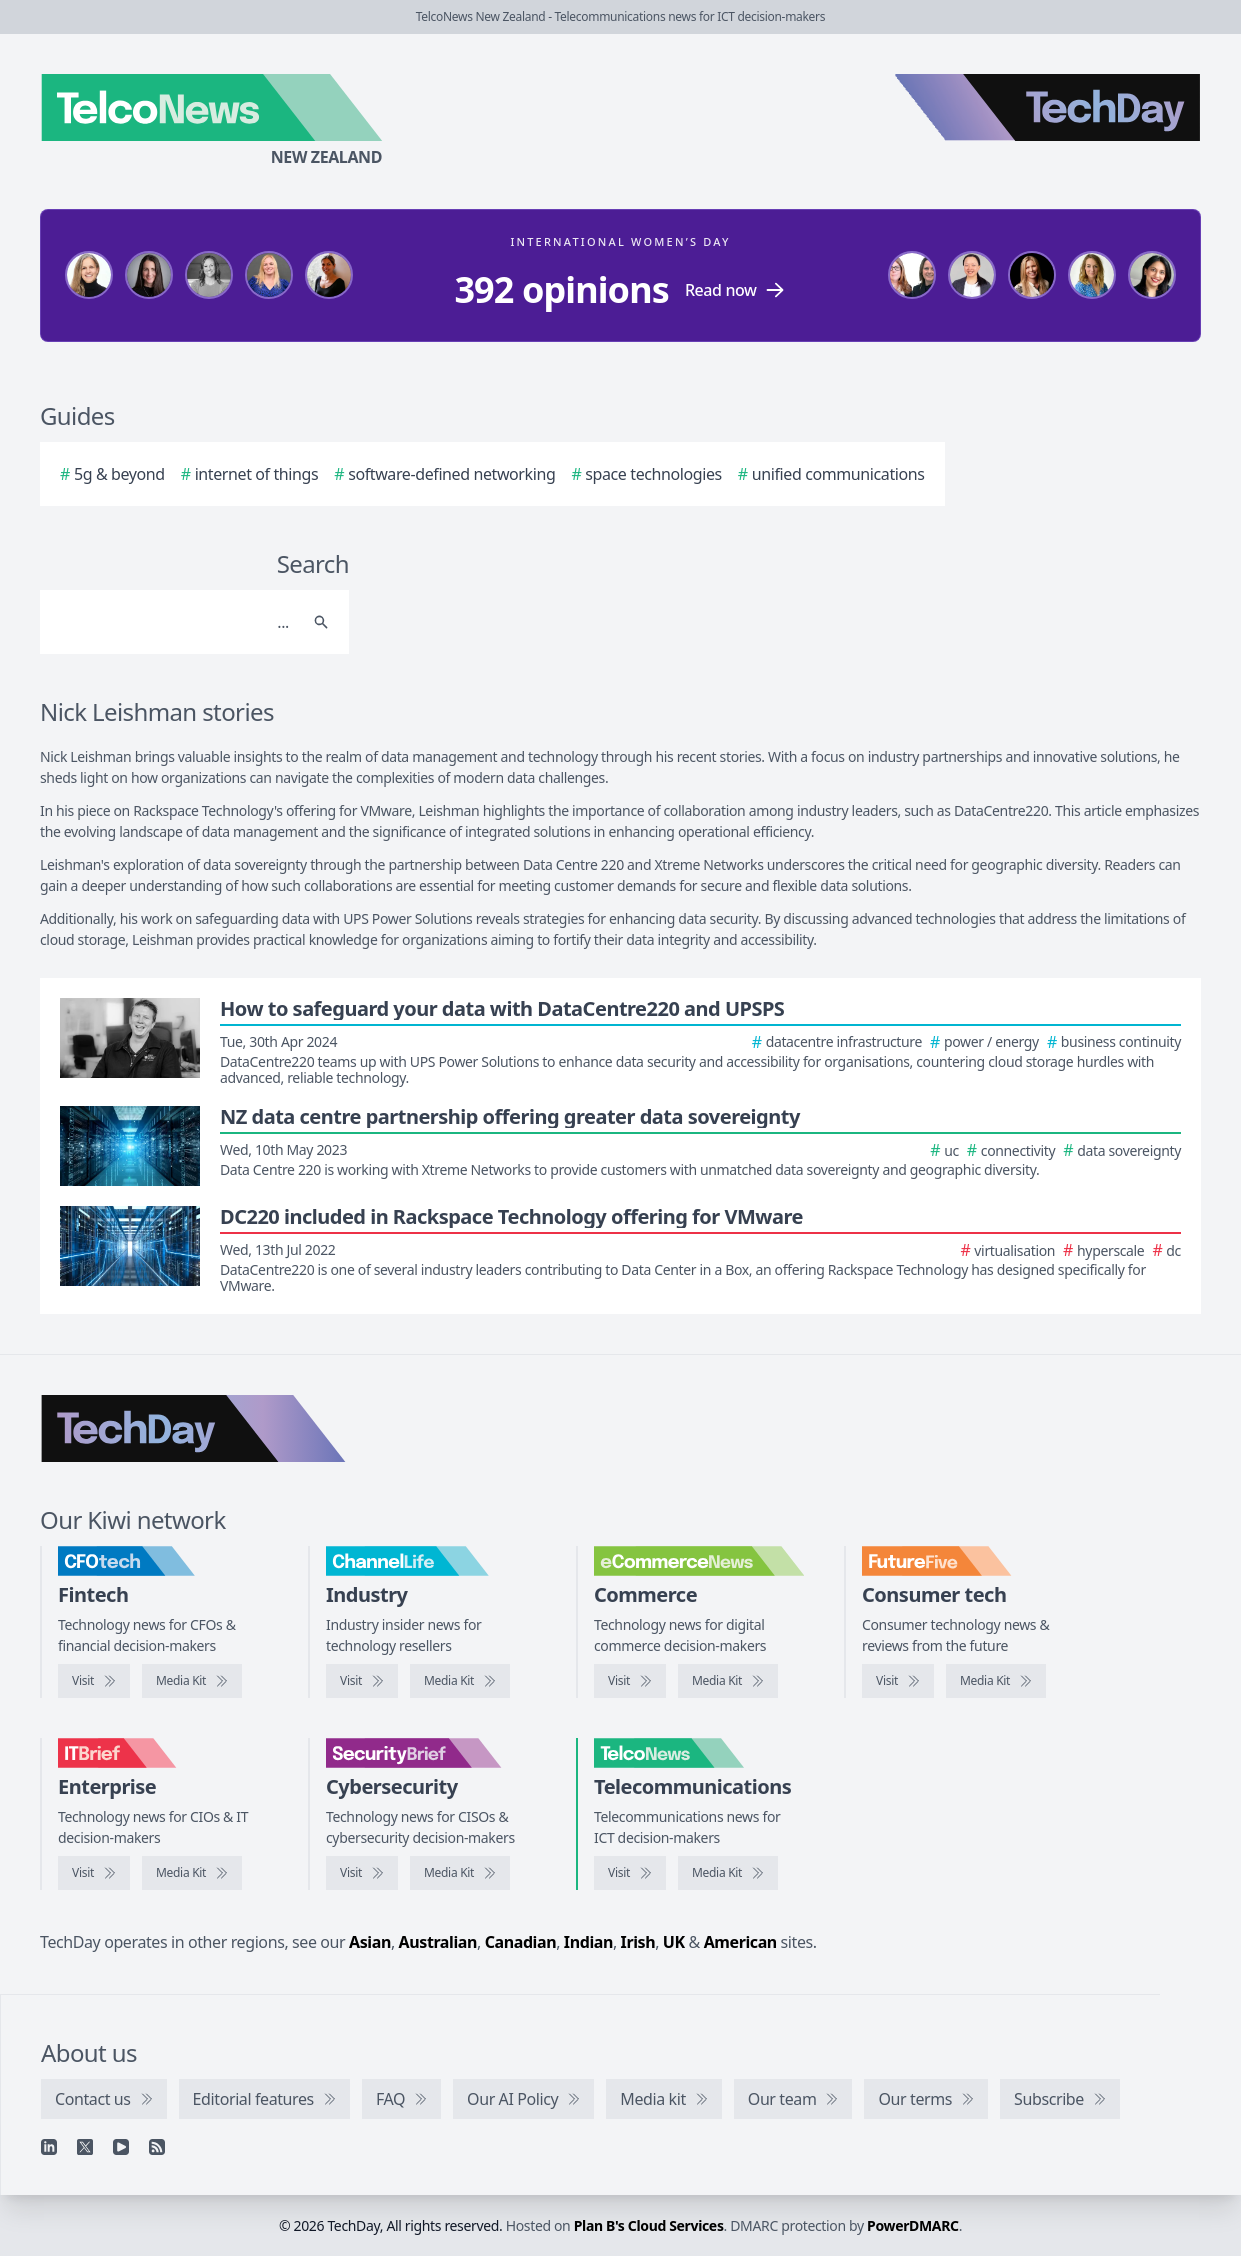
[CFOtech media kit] (192, 1681)
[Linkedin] (49, 2147)
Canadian (521, 1942)
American (740, 1942)
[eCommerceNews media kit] (728, 1681)
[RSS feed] (157, 2147)
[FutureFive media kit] (996, 1681)
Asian (370, 1942)
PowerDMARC (913, 2225)
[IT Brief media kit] (192, 1873)
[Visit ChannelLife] (362, 1681)
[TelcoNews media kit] (728, 1873)
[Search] (174, 622)
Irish (638, 1942)
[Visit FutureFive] (898, 1681)
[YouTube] (121, 2147)
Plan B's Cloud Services (649, 2225)
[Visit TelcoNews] (630, 1873)
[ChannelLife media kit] (460, 1681)
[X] (85, 2147)
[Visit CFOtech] (94, 1681)
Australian (438, 1942)
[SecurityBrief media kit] (460, 1873)
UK (674, 1942)
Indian (588, 1942)
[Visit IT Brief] (94, 1873)
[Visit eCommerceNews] (630, 1681)
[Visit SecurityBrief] (362, 1873)
